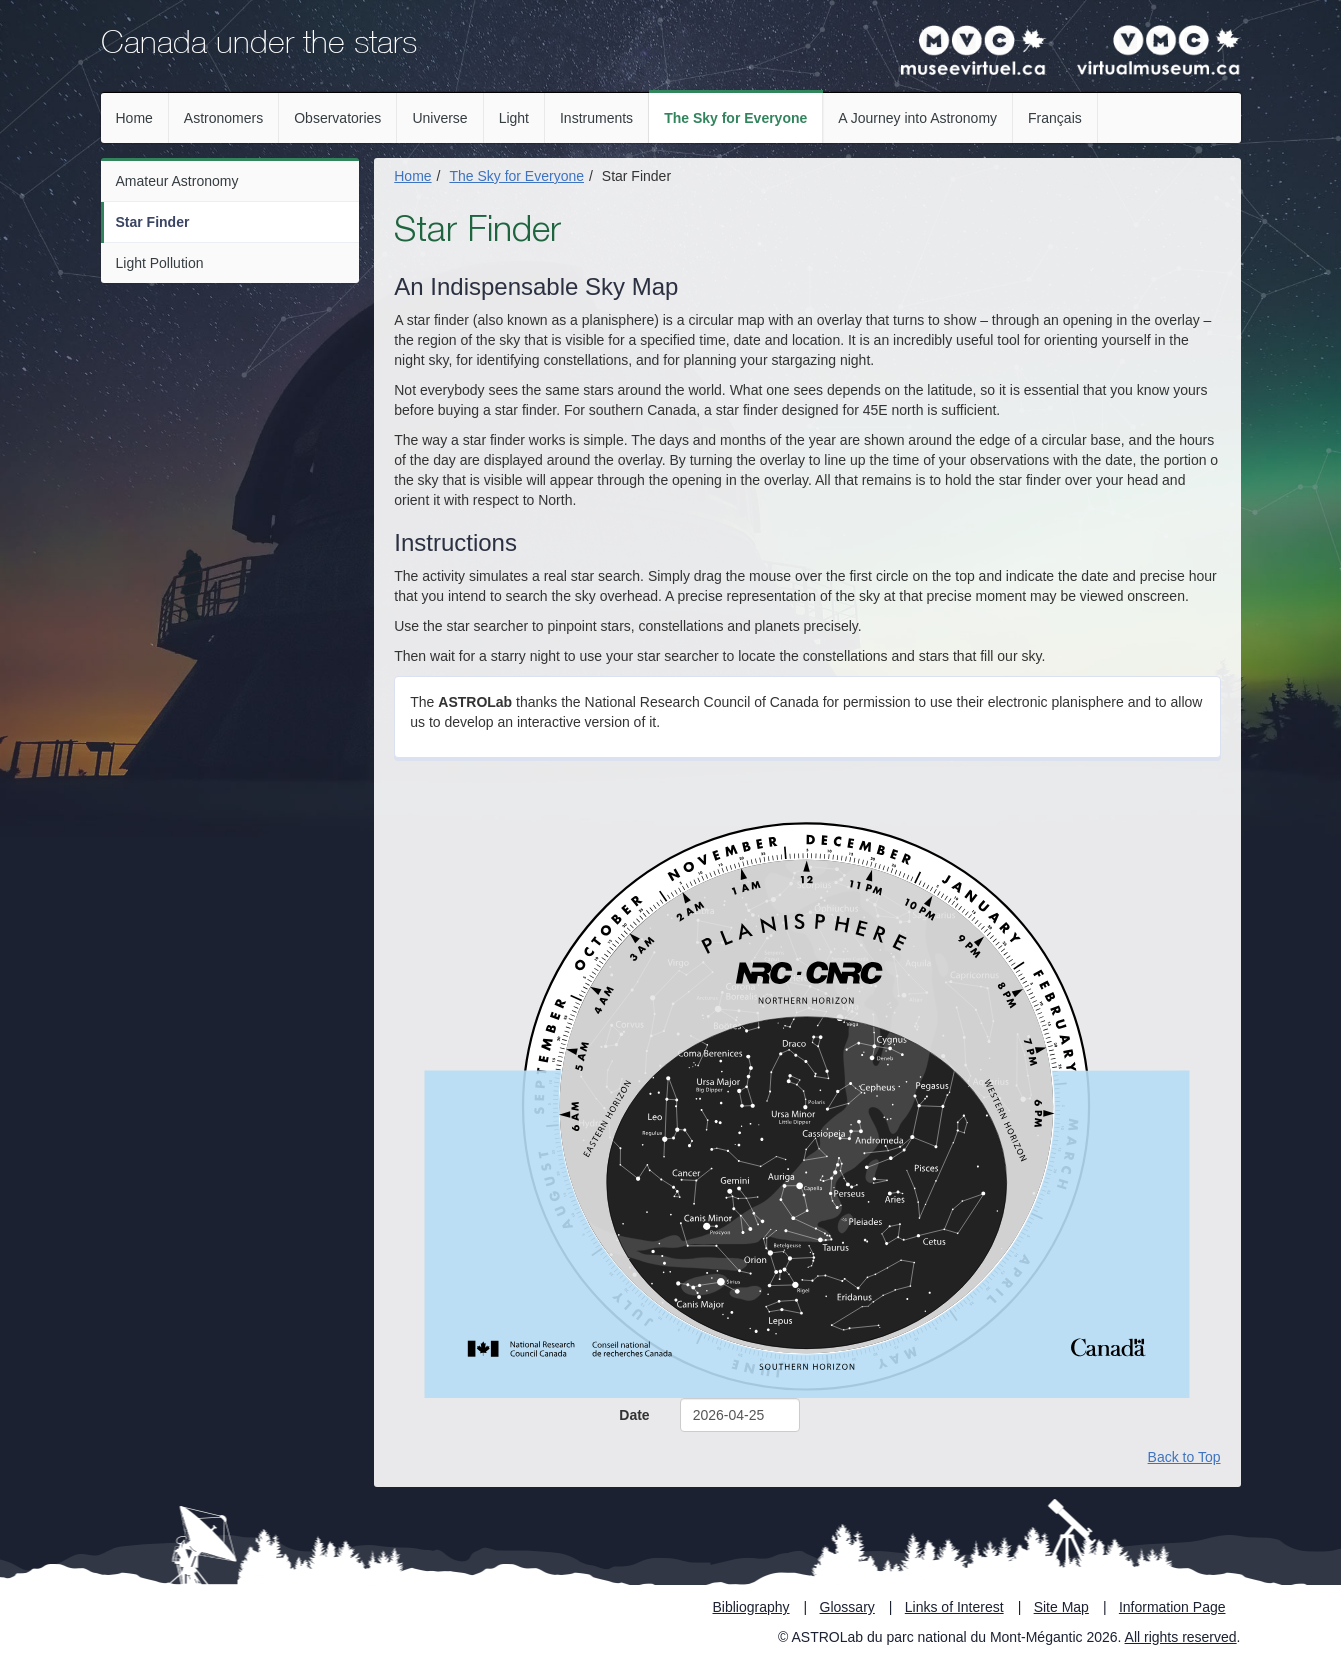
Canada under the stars (259, 46)
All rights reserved (1181, 1637)
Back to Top (1184, 1457)
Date (634, 1415)
